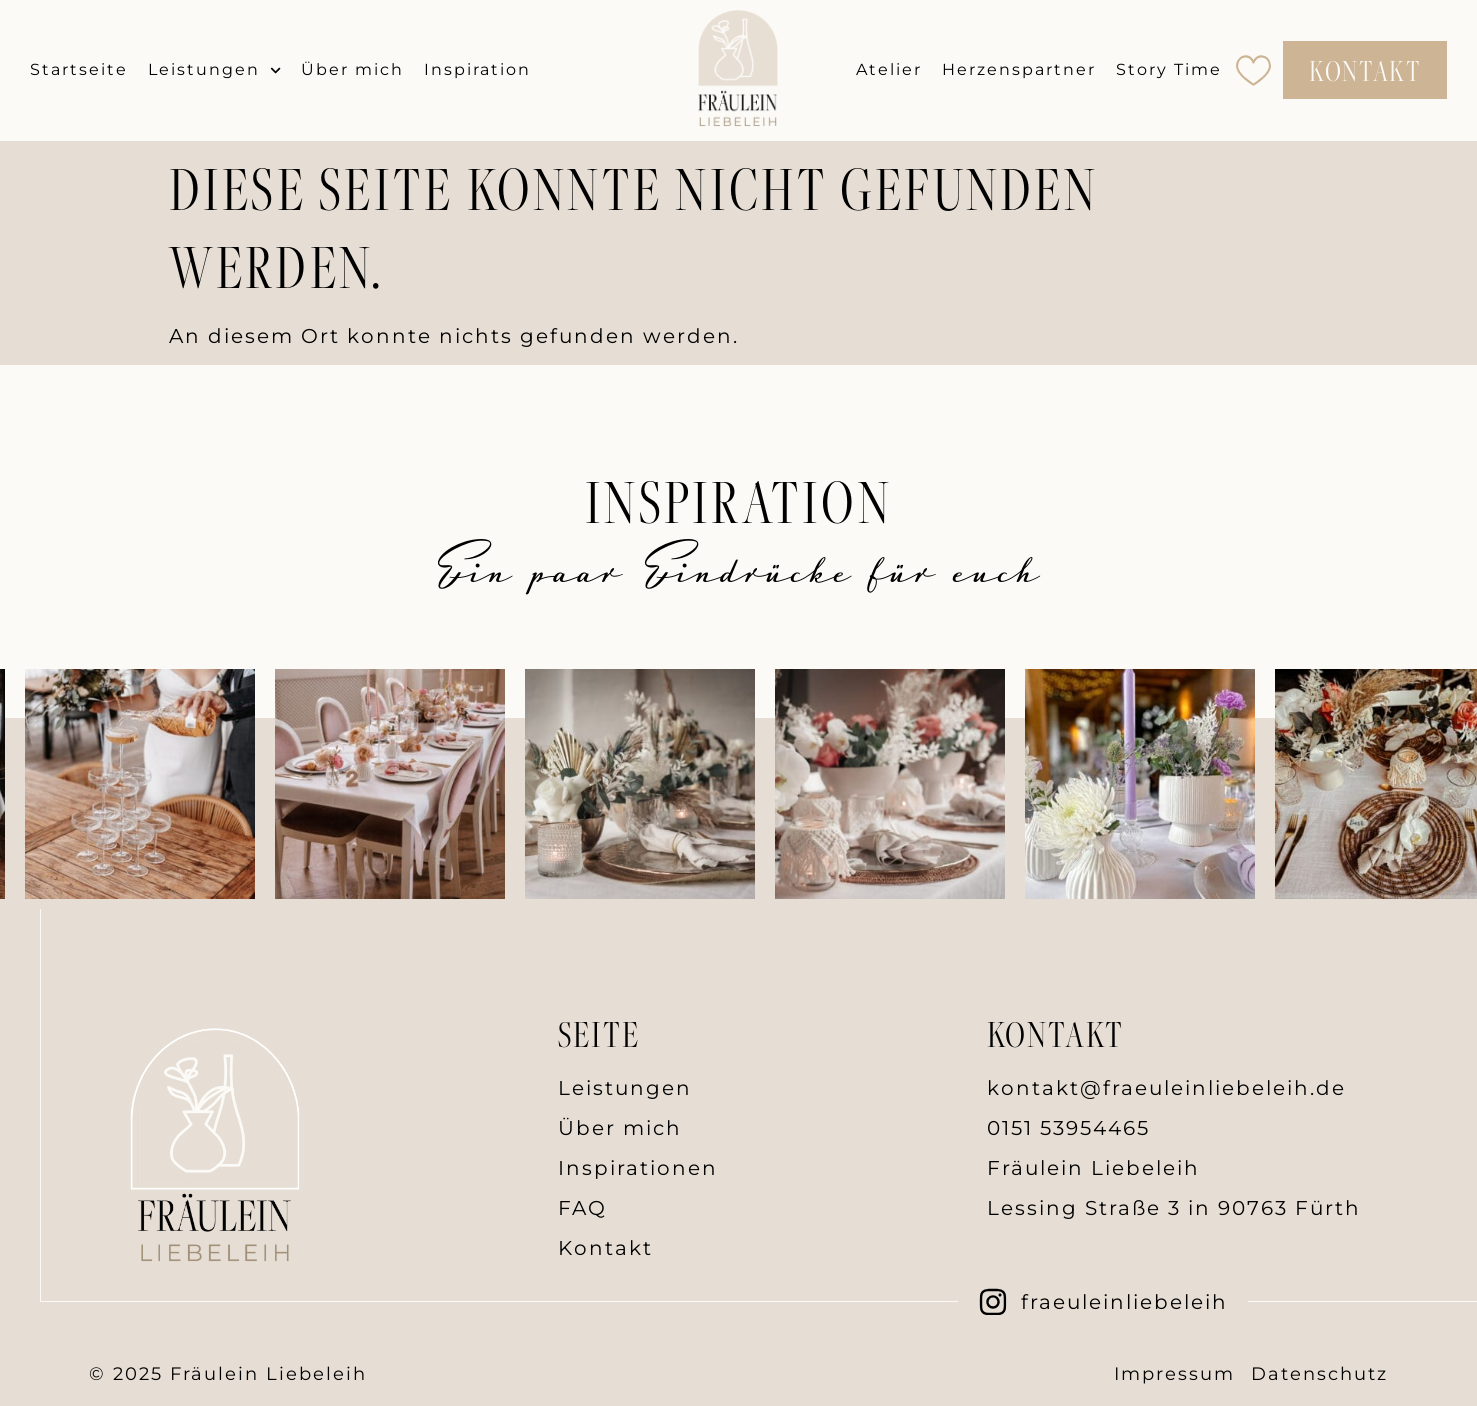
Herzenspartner (1019, 69)
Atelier (889, 69)
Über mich (352, 69)
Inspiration (477, 69)
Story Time (1169, 69)
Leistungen (214, 70)
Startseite (79, 69)
